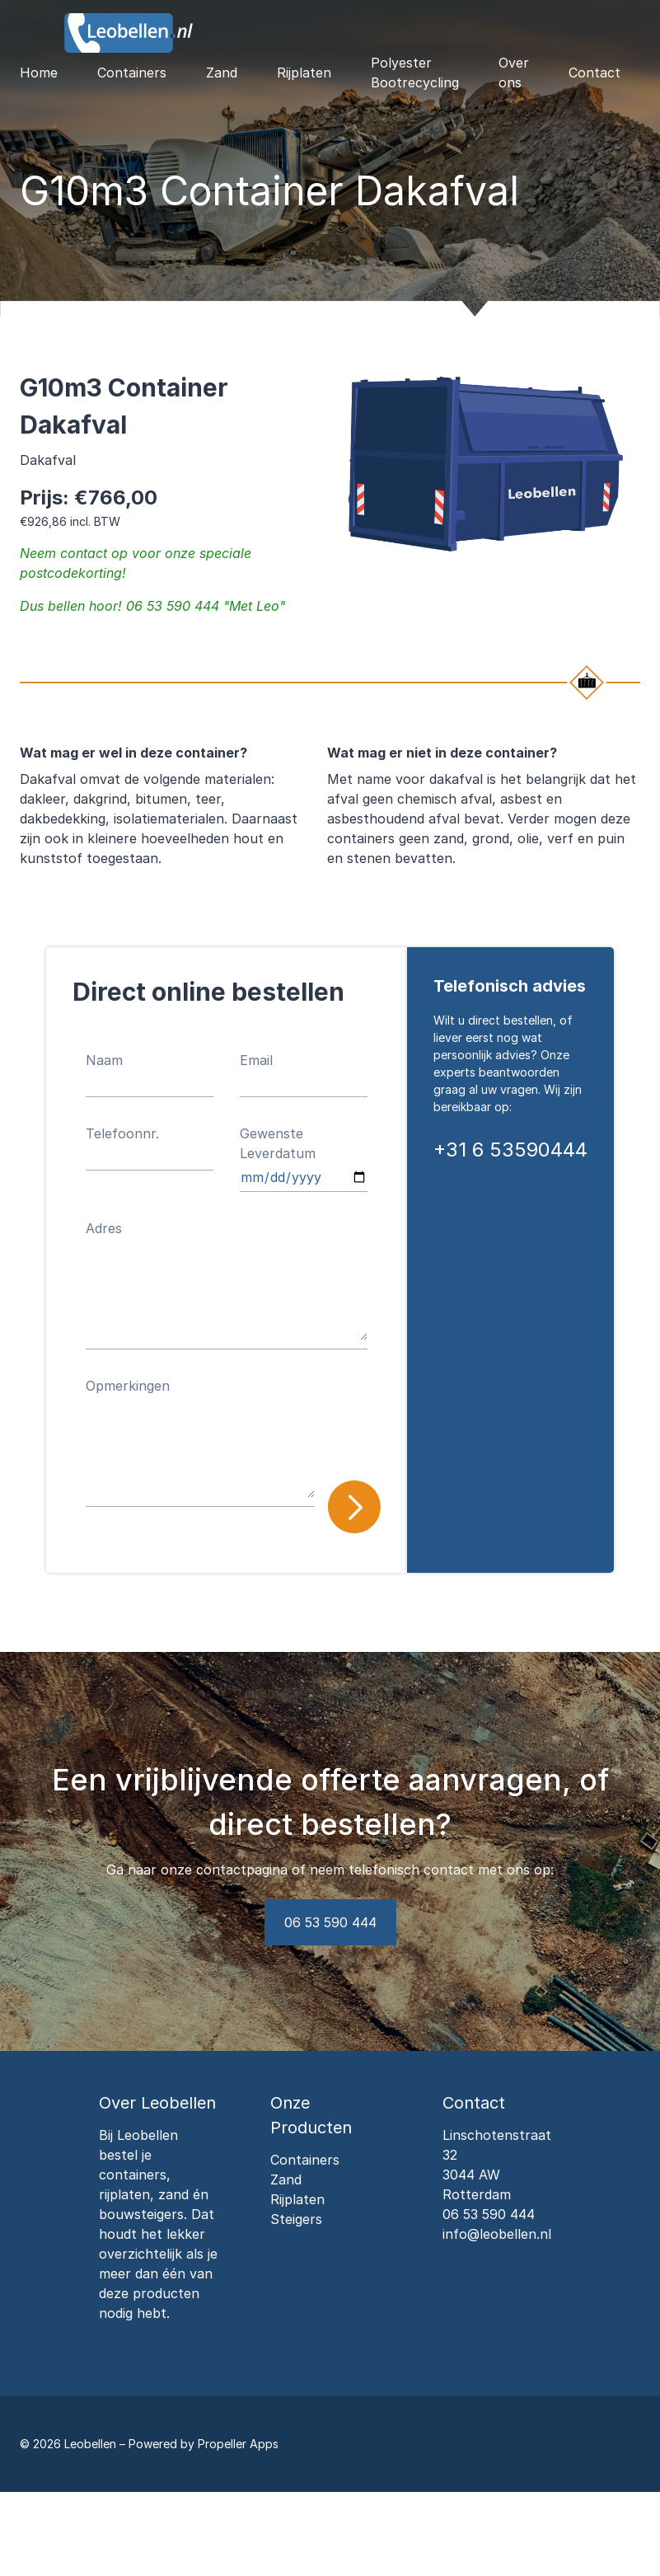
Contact (594, 72)
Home (39, 72)
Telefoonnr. (122, 1133)
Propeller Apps (238, 2444)
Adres (104, 1228)
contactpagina (242, 1869)
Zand (221, 72)
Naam (104, 1060)
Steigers (296, 2219)
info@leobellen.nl (496, 2234)
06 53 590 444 (330, 1922)
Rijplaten (304, 72)
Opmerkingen (128, 1385)
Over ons (514, 72)
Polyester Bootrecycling (415, 72)
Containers (131, 72)
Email (256, 1060)
